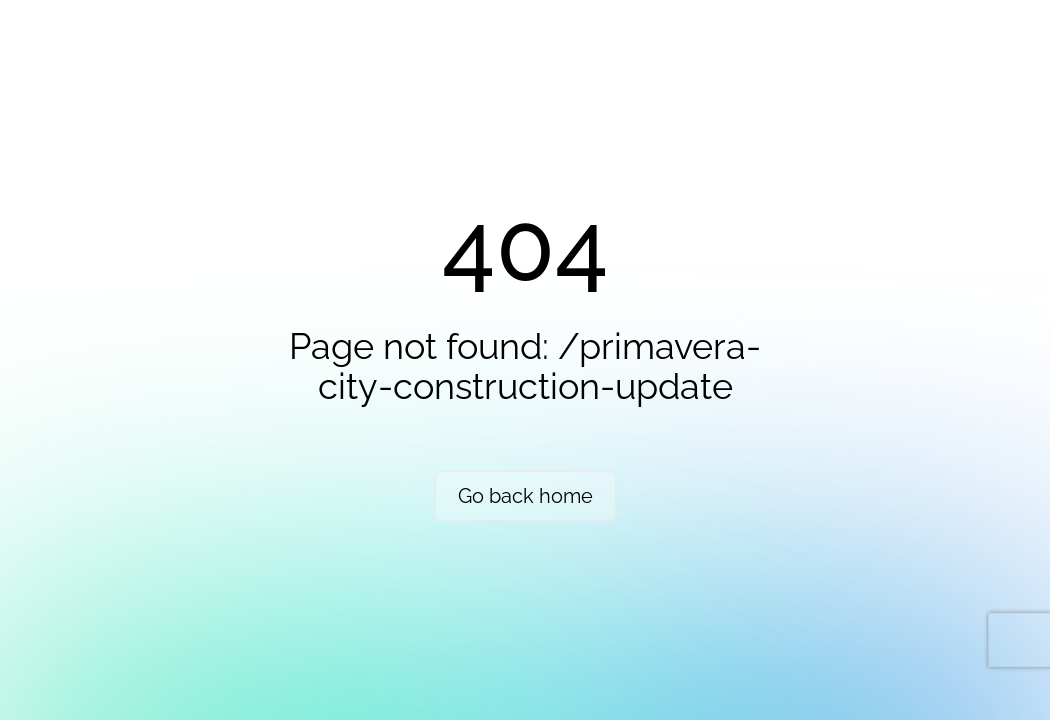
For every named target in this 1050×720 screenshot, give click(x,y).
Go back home (525, 496)
